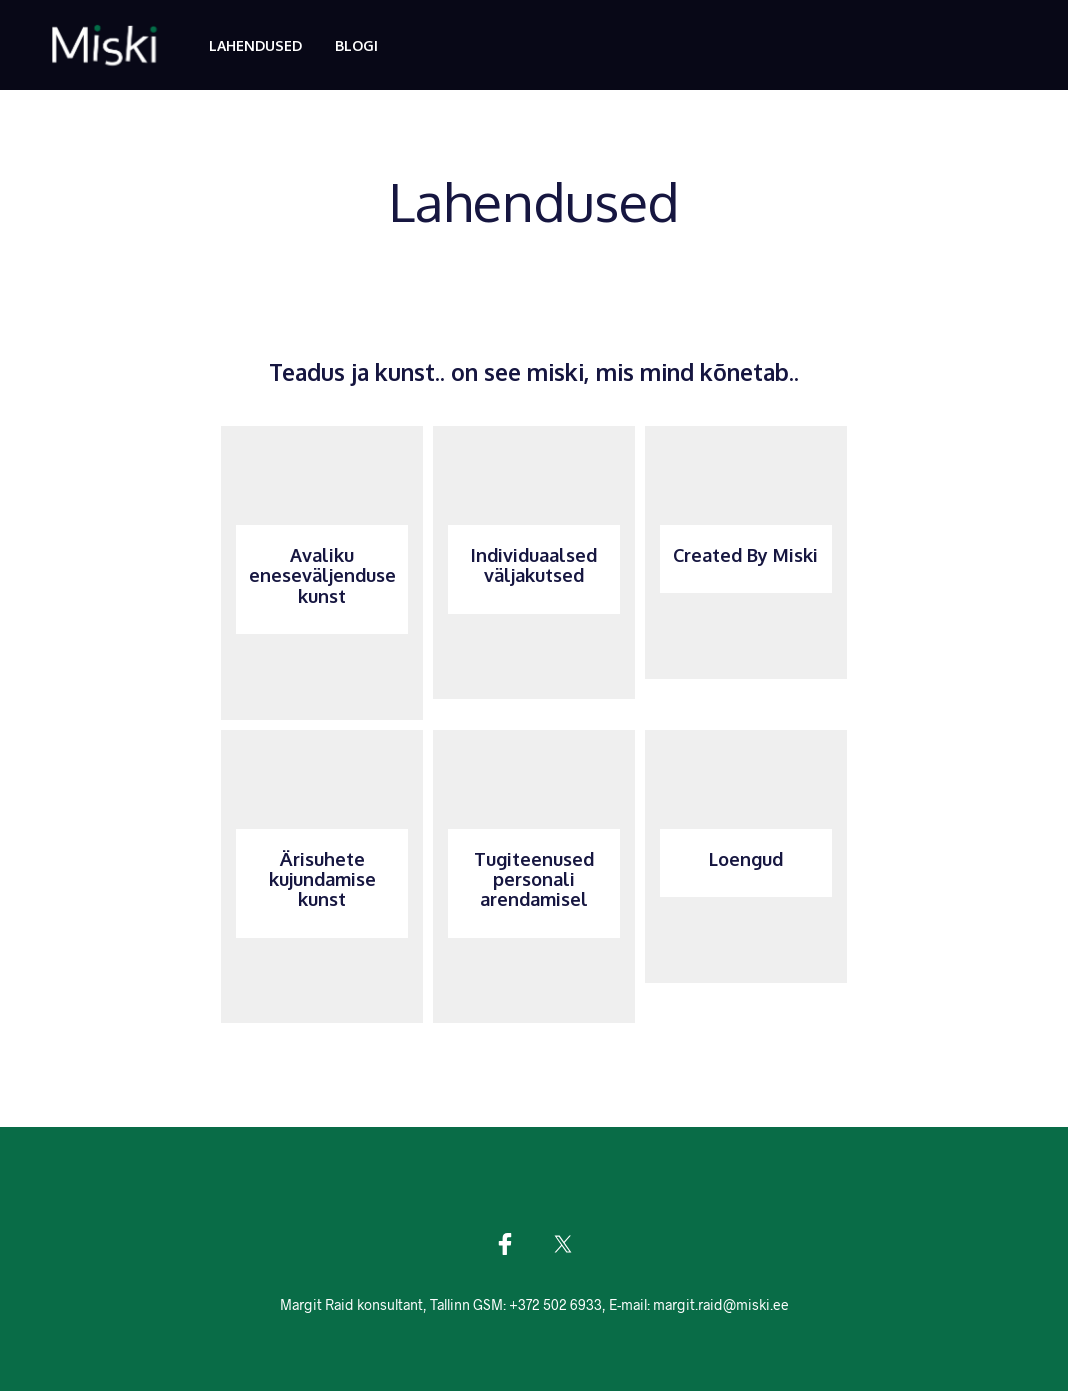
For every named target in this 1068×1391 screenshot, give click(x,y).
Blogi (356, 45)
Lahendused (255, 45)
